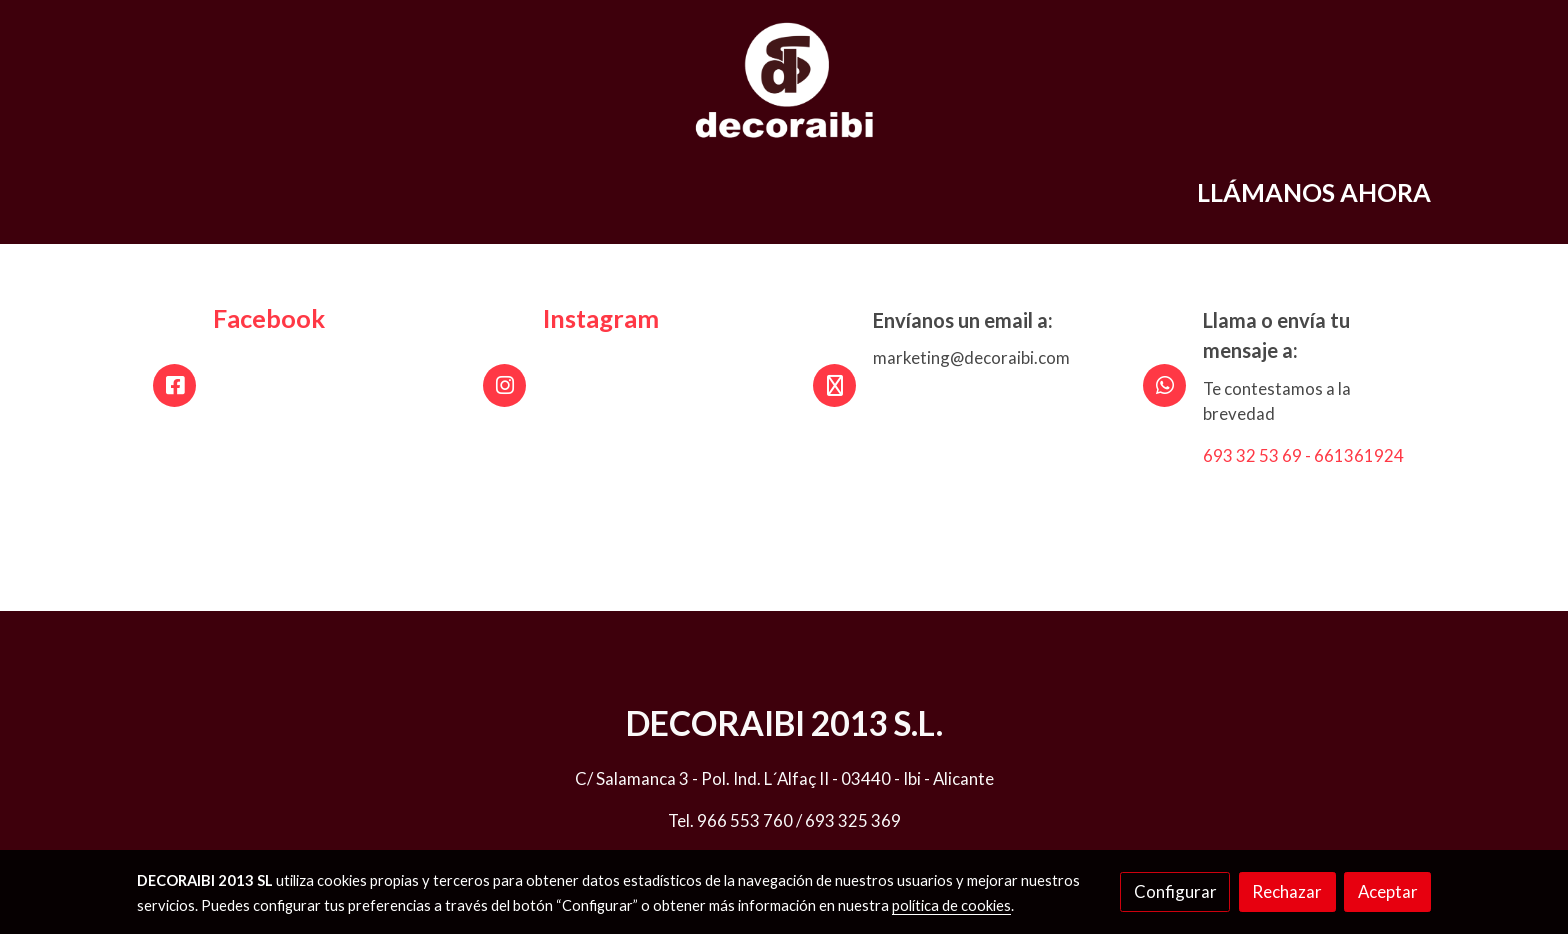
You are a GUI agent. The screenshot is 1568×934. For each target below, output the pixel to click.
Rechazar (1287, 891)
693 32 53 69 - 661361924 (1303, 455)
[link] (784, 80)
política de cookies (951, 905)
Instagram (601, 318)
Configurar (1175, 891)
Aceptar (1388, 891)
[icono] (174, 385)
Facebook (269, 318)
